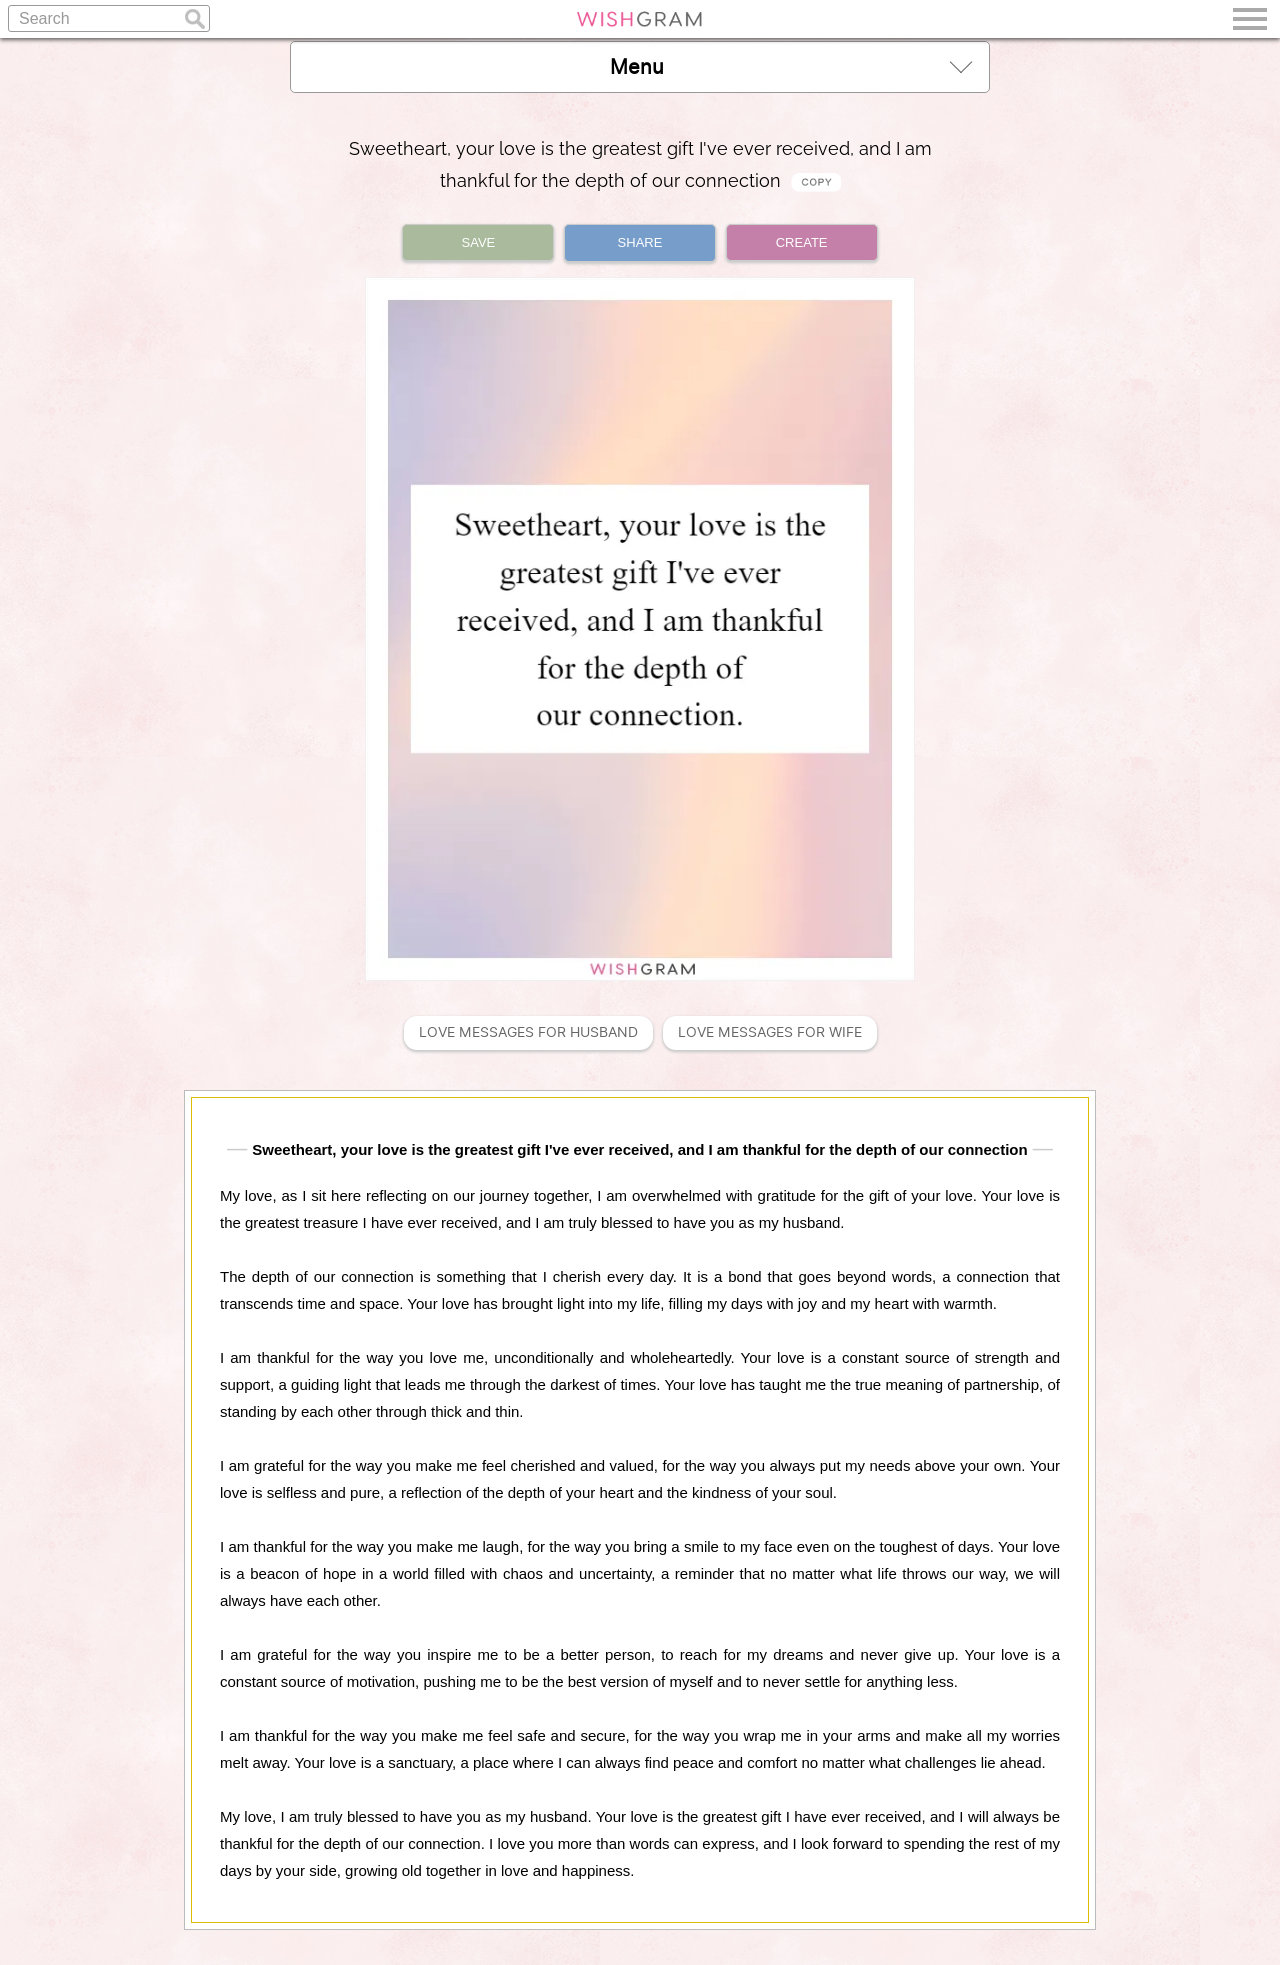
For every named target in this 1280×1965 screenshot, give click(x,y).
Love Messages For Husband (528, 1032)
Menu (791, 66)
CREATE (802, 242)
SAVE (479, 242)
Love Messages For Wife (770, 1032)
